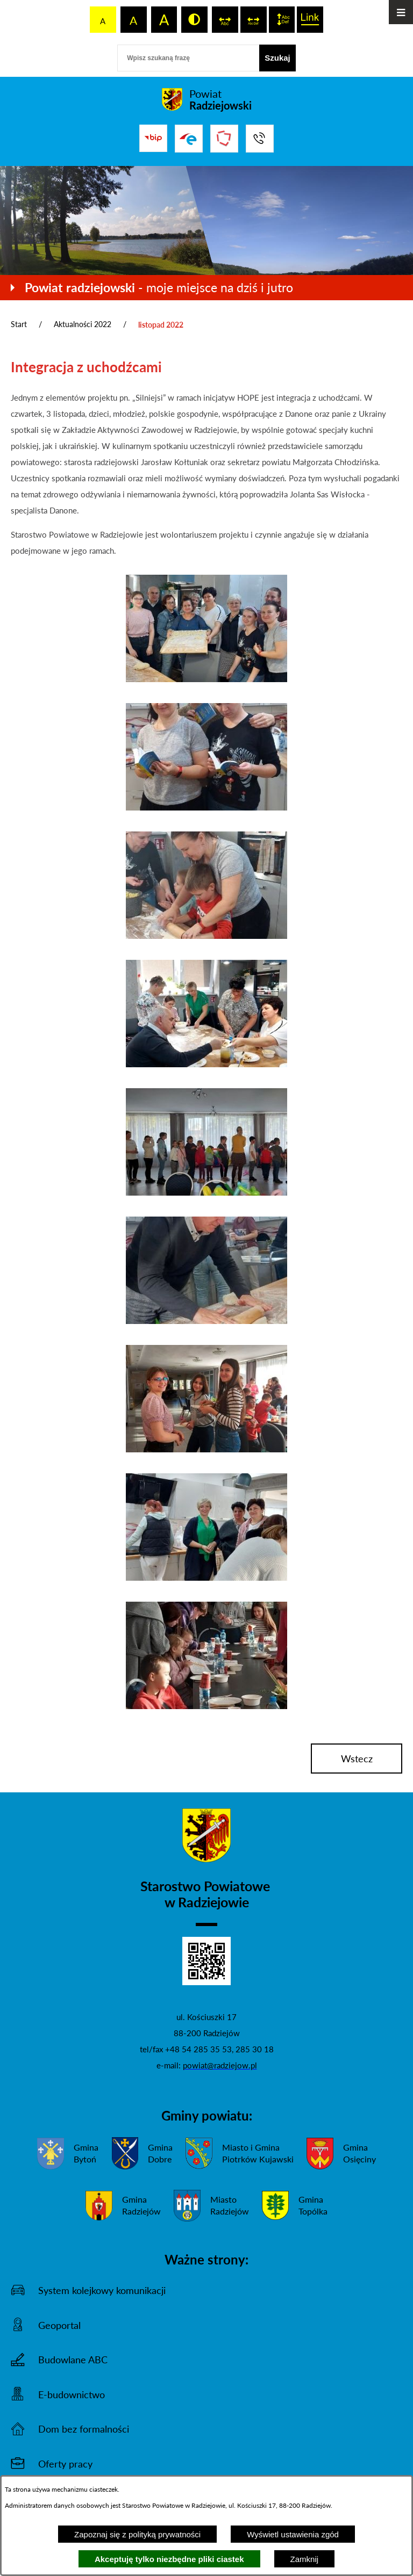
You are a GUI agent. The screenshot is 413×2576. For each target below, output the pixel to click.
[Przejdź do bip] (153, 138)
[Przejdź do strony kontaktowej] (259, 138)
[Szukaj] (277, 58)
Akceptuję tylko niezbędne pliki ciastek (169, 2559)
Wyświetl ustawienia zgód (293, 2534)
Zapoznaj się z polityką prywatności (137, 2534)
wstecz (357, 1758)
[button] (206, 679)
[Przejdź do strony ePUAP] (188, 138)
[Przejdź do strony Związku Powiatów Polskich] (224, 138)
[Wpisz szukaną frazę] (188, 58)
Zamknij (304, 2559)
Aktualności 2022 (82, 324)
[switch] (225, 19)
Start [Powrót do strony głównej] (19, 324)
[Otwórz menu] (401, 12)
